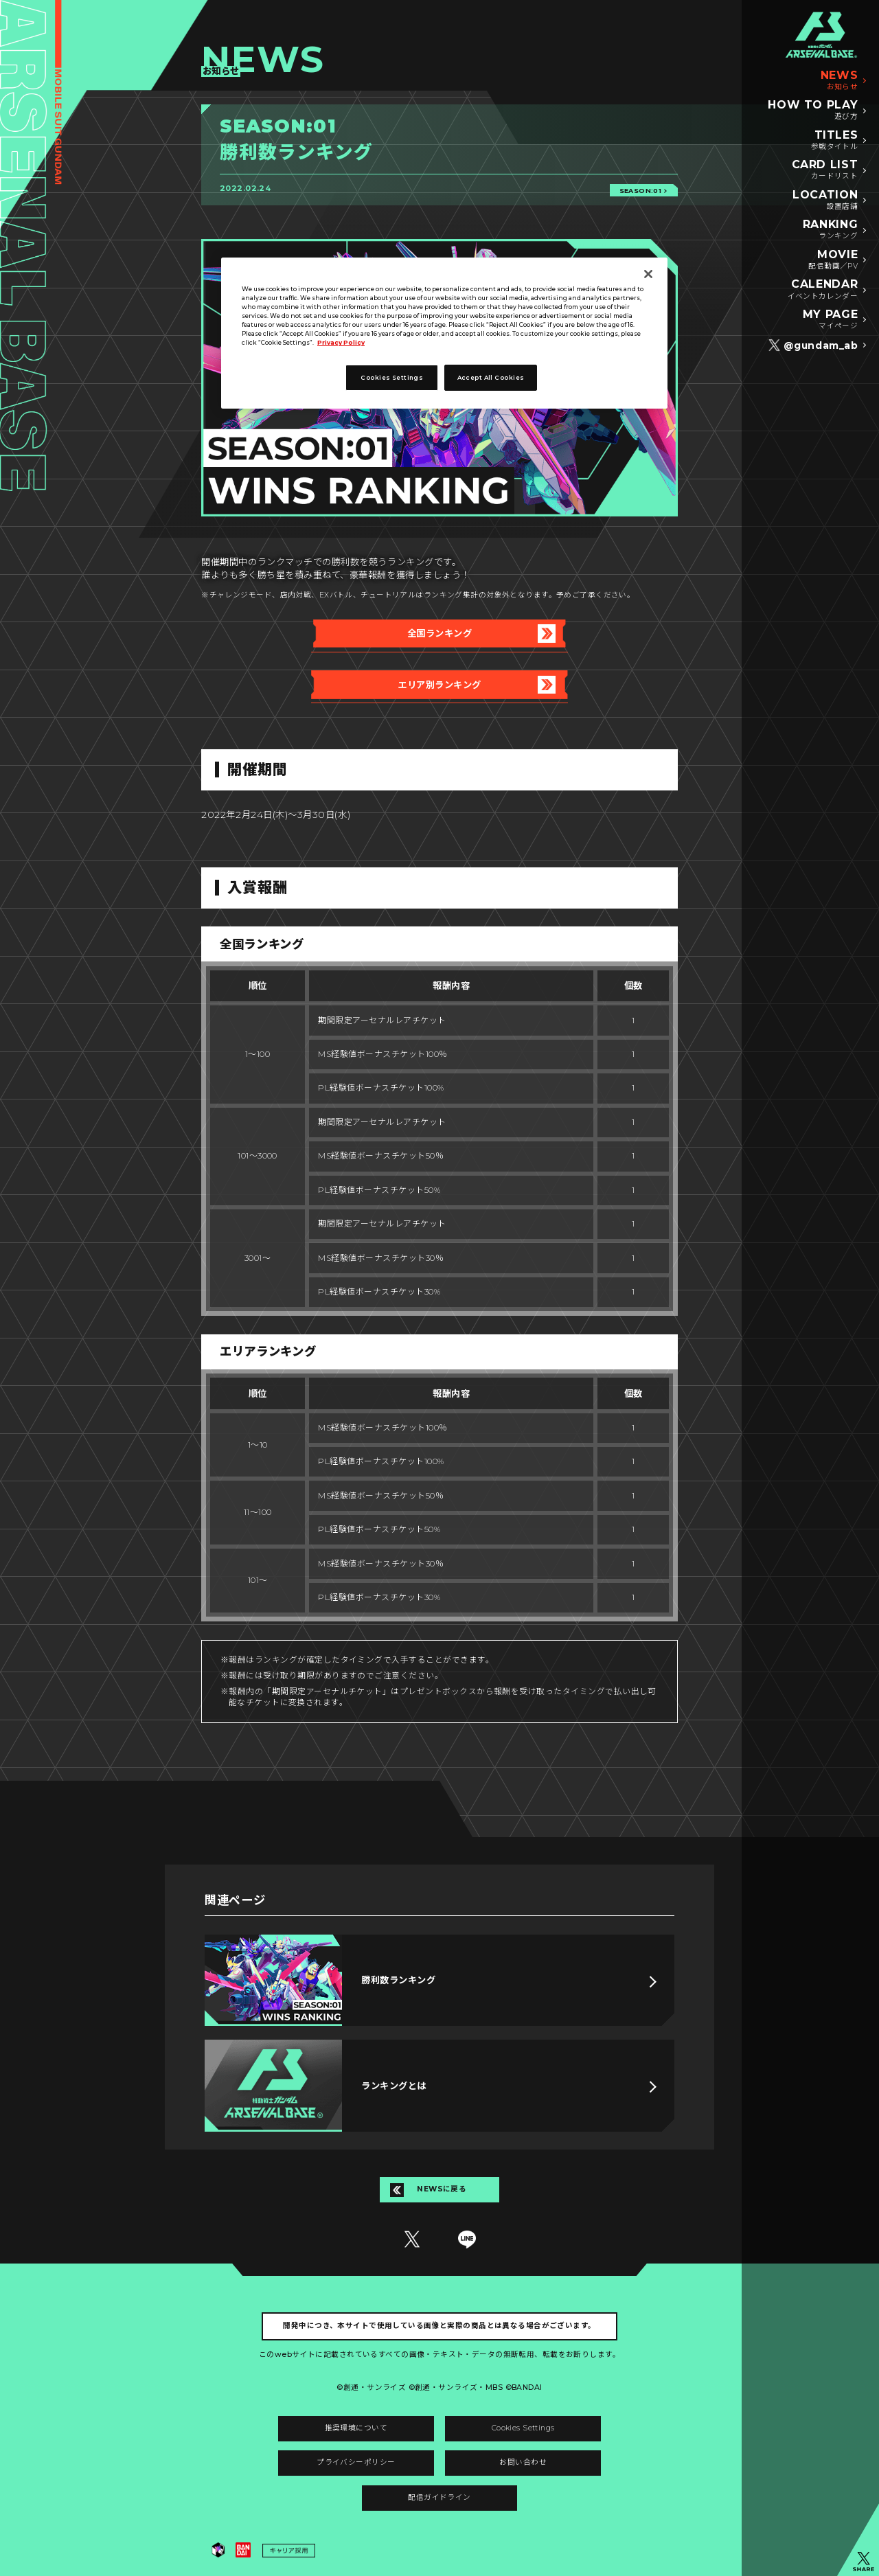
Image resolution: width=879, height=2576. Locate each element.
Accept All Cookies (491, 377)
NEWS (839, 81)
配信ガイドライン (439, 2497)
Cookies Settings (523, 2428)
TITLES (834, 140)
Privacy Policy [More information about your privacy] (341, 342)
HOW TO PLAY (813, 110)
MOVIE (833, 260)
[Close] (648, 274)
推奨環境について (356, 2428)
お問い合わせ (523, 2462)
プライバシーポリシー (356, 2462)
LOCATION (825, 200)
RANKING (830, 230)
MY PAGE (830, 320)
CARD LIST (825, 170)
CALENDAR (823, 289)
